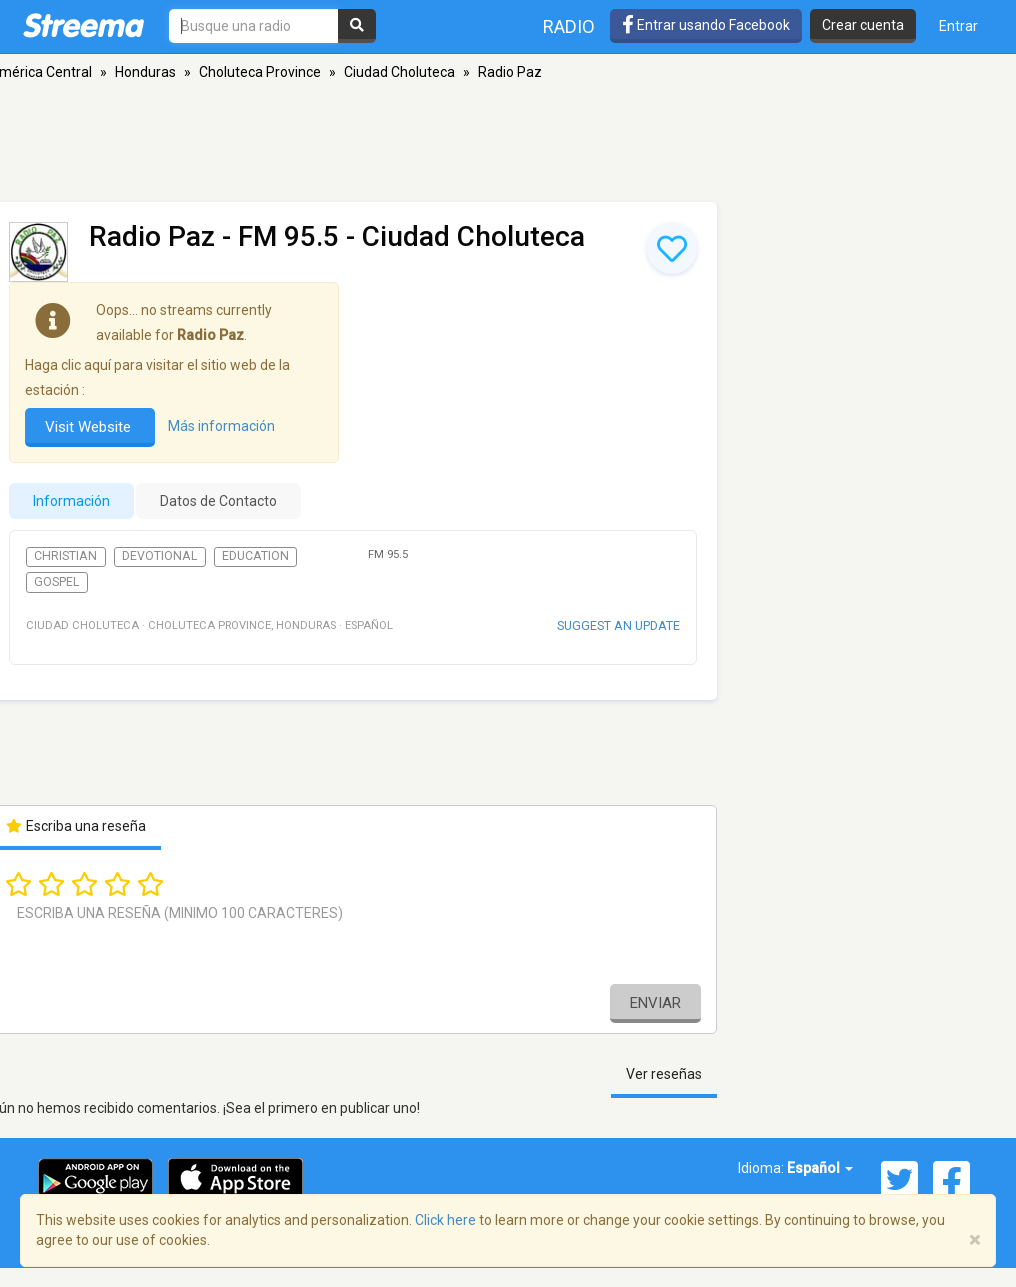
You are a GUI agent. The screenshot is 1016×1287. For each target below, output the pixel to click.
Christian (65, 556)
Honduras (145, 72)
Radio (569, 26)
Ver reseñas (664, 1074)
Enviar (655, 1003)
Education (255, 556)
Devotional (159, 556)
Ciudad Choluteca (399, 72)
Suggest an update (618, 625)
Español (820, 1168)
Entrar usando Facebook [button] (706, 25)
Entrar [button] (958, 26)
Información (71, 501)
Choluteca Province (260, 72)
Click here (445, 1220)
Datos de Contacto (218, 501)
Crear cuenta (863, 25)
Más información (221, 426)
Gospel (56, 582)
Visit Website (90, 427)
